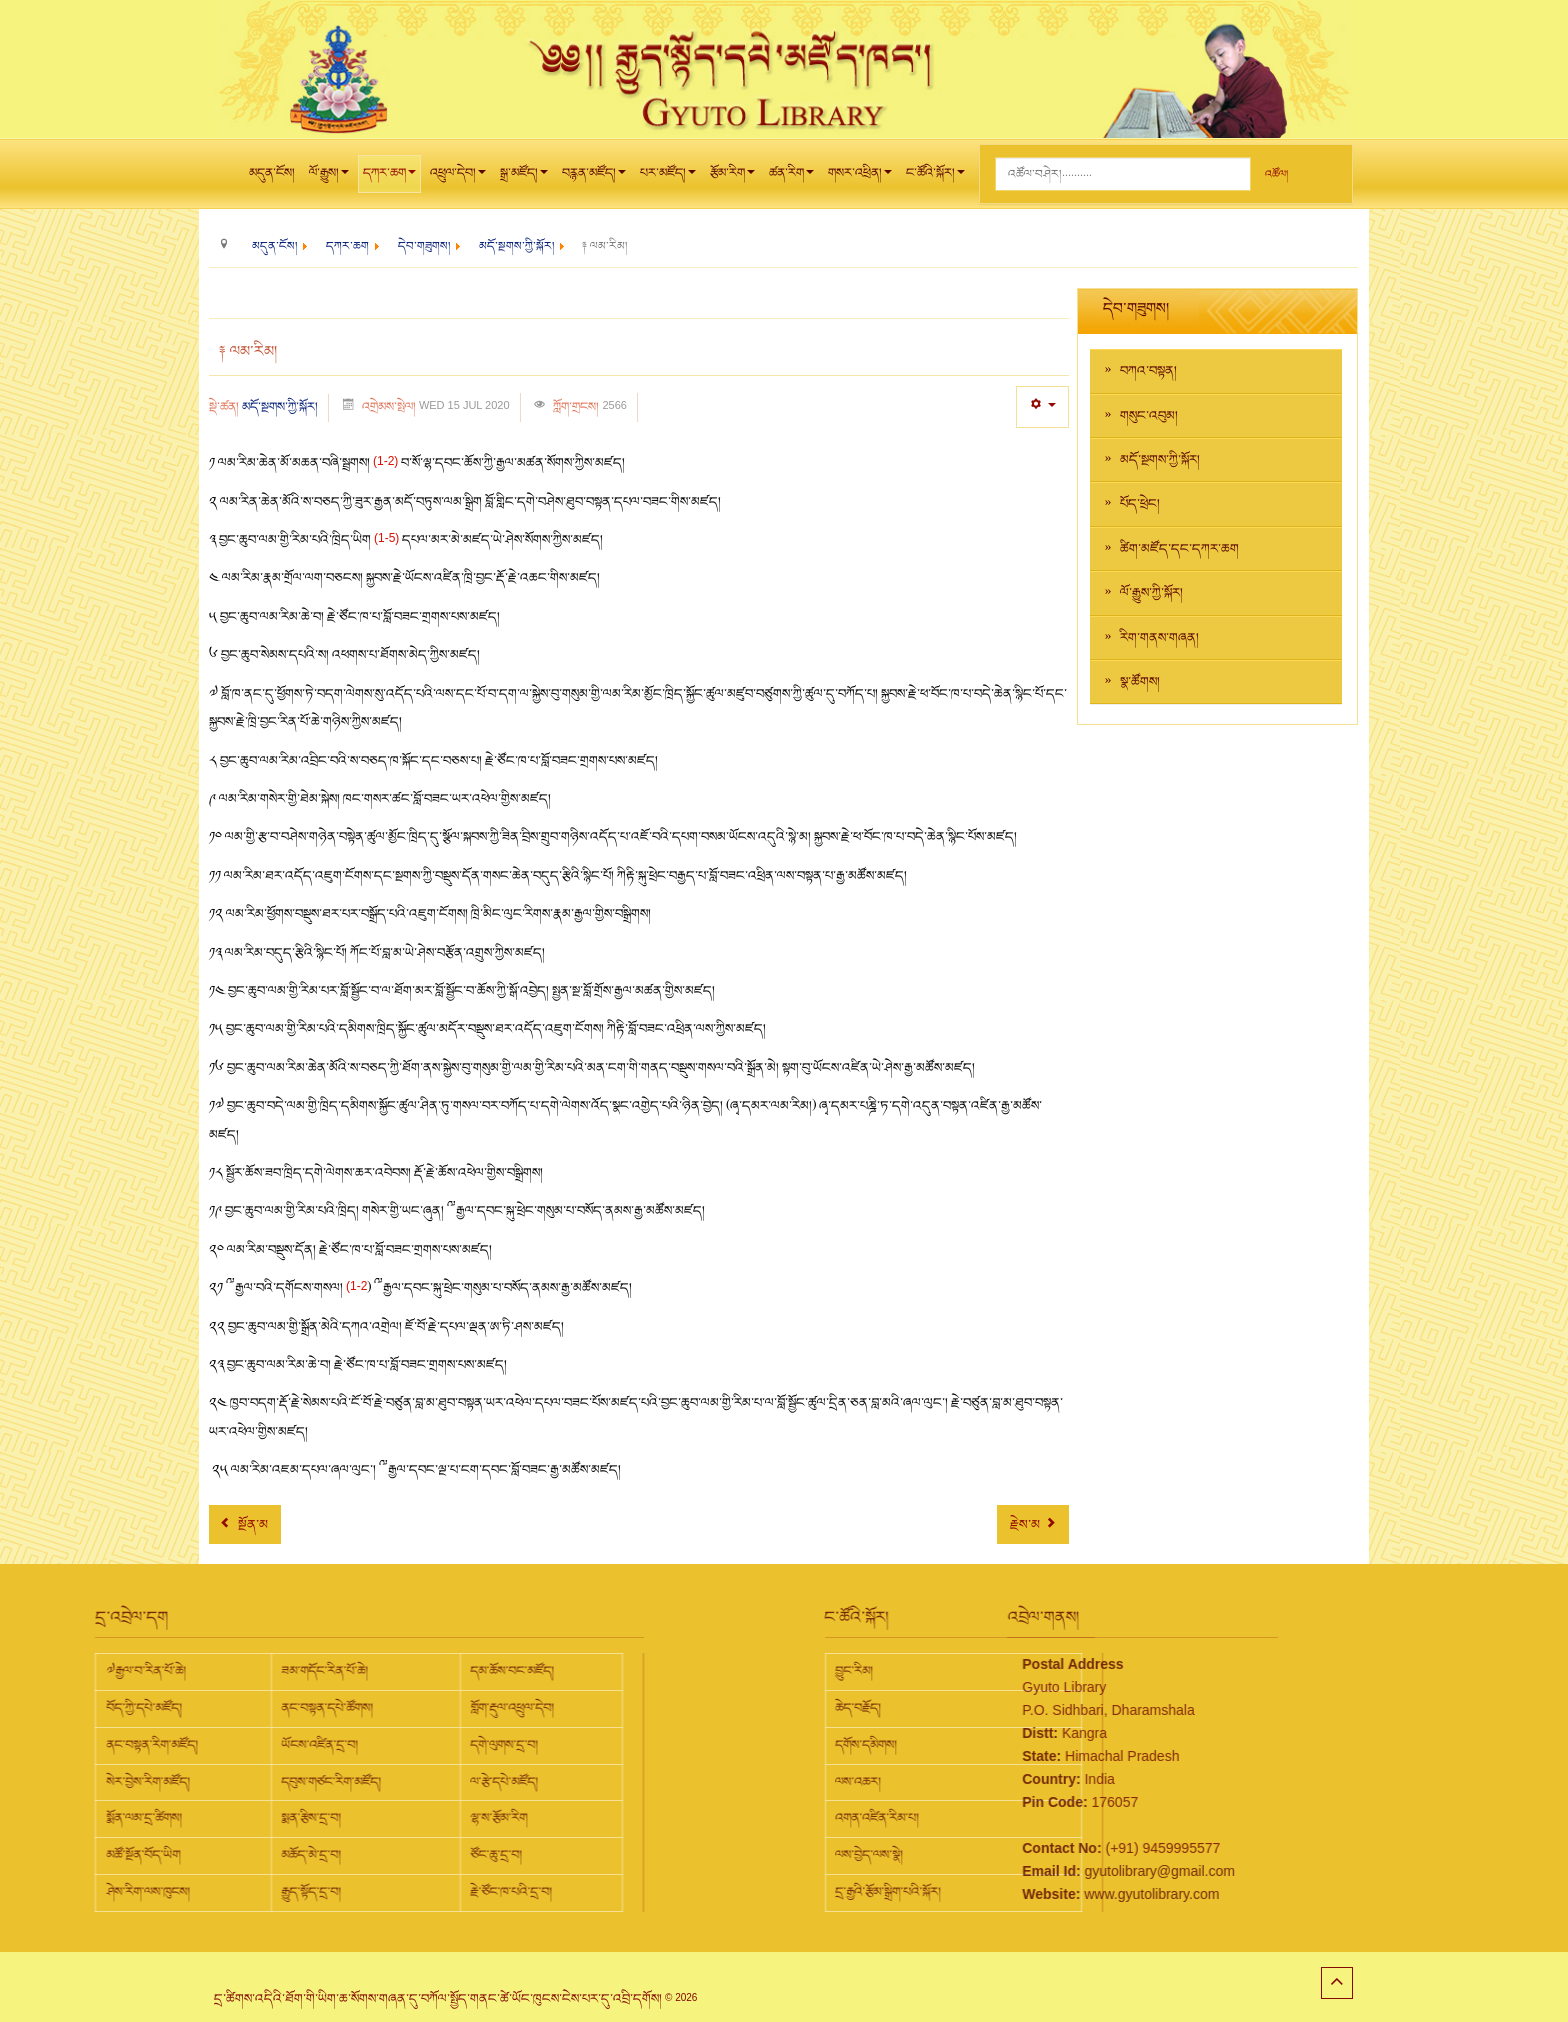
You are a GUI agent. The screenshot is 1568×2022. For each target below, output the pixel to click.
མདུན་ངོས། (272, 173)
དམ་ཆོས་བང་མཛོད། (318, 1671)
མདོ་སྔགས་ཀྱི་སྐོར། (280, 407)
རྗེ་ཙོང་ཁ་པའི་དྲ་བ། (317, 1892)
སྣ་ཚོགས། (1140, 682)
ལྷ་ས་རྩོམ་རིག (304, 1818)
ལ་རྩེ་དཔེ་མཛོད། (310, 1782)
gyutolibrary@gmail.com (1062, 1871)
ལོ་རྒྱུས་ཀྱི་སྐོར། (1151, 593)
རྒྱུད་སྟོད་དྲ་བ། (117, 1892)
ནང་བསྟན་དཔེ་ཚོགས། (133, 1708)
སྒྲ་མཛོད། (524, 178)
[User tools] (1042, 406)
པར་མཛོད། (668, 178)
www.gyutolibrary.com (1054, 1894)
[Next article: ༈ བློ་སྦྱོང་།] (1033, 1524)
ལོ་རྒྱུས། (329, 178)
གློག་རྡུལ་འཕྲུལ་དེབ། (318, 1708)
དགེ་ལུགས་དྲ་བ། (310, 1745)
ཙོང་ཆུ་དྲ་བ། (302, 1855)
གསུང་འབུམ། (1149, 416)
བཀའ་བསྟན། (1148, 371)
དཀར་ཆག (389, 178)
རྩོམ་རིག (732, 178)
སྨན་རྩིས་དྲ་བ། (117, 1818)
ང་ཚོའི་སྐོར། (935, 178)
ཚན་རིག (791, 178)
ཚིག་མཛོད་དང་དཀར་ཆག (1179, 549)
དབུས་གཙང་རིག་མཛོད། (137, 1782)
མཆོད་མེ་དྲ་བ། (117, 1855)
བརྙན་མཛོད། (594, 178)
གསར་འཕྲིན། (860, 178)
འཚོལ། (1276, 174)
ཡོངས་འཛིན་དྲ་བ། (125, 1745)
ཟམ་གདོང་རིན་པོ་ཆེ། (130, 1671)
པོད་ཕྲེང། (1140, 504)
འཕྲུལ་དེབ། (458, 178)
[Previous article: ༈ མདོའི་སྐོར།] (245, 1524)
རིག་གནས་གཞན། (1159, 638)
